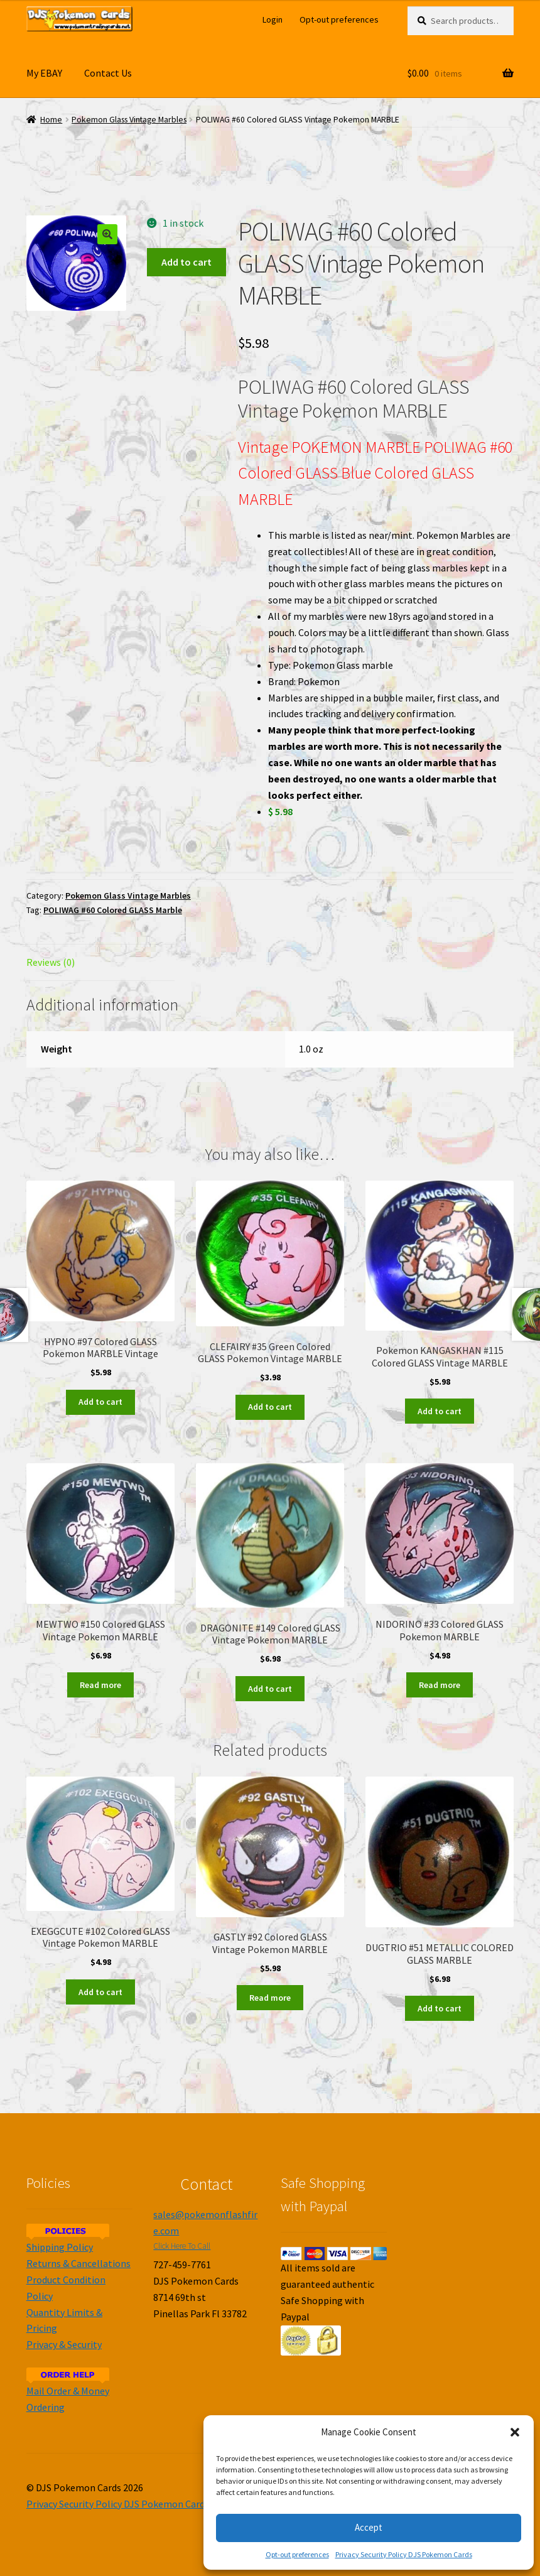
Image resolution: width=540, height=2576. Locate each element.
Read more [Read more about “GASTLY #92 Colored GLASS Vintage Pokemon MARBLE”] (270, 1997)
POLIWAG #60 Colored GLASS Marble (112, 910)
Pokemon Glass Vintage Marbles (129, 119)
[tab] (100, 963)
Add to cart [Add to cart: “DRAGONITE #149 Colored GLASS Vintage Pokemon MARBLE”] (270, 1688)
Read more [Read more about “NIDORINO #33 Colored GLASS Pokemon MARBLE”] (439, 1685)
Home (51, 119)
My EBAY (44, 73)
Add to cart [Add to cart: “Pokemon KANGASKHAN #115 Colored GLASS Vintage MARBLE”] (440, 1411)
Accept (368, 2527)
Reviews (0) (50, 962)
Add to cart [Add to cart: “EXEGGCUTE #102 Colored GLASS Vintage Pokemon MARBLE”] (100, 1992)
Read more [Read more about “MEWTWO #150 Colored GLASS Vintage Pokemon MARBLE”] (100, 1685)
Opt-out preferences (297, 2554)
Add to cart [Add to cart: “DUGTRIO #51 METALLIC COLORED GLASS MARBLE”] (440, 2008)
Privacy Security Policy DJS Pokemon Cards (403, 2554)
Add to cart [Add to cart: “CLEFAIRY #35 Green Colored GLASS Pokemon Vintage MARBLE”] (270, 1406)
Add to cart (186, 262)
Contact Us (108, 73)
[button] (515, 2432)
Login (272, 19)
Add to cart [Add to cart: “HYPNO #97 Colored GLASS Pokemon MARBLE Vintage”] (100, 1401)
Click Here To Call (181, 2246)
